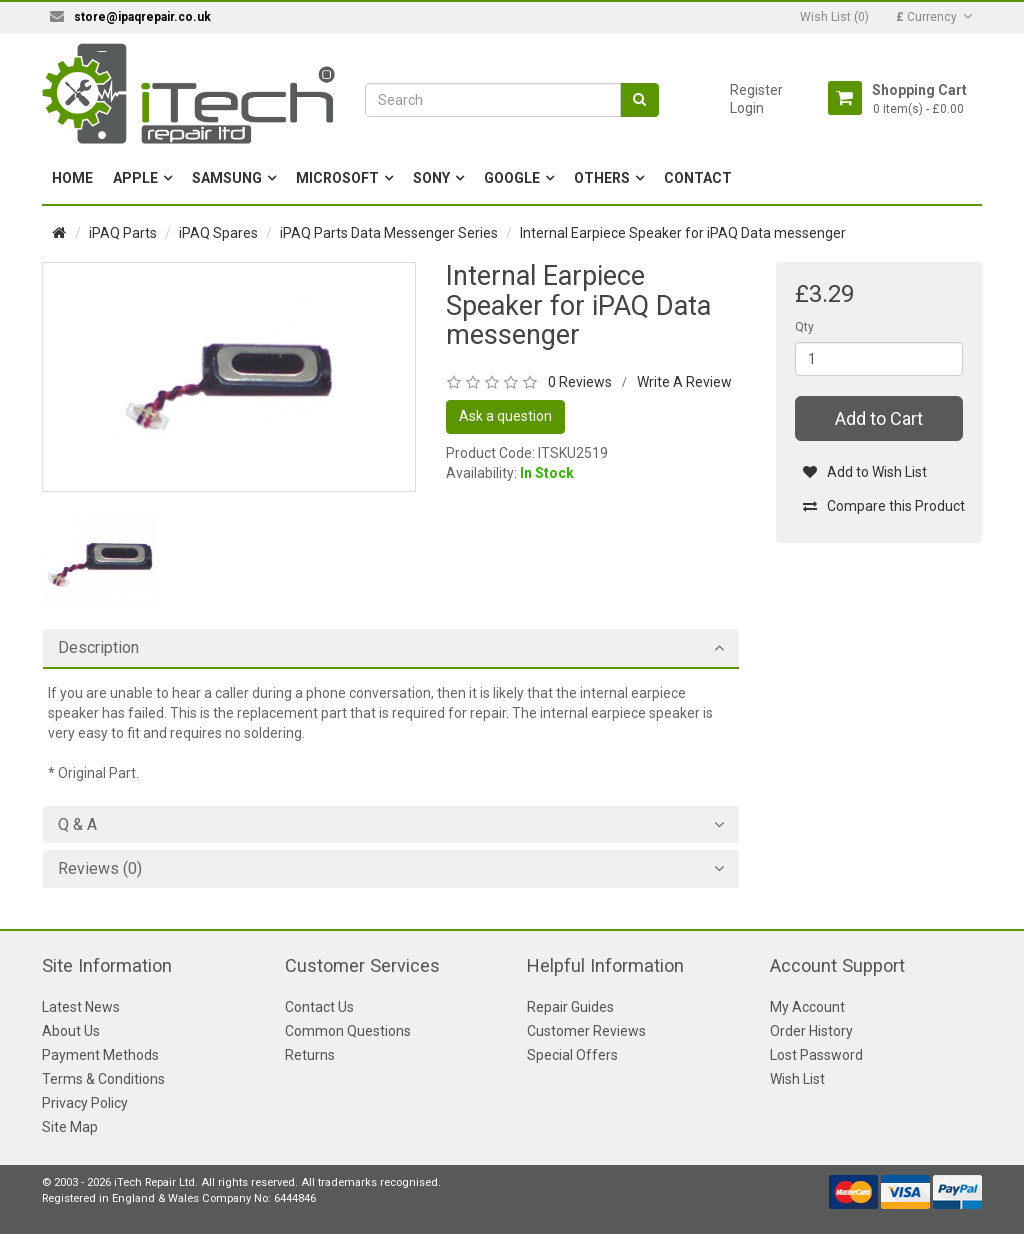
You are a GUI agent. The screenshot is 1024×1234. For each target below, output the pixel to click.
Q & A (77, 825)
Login (747, 108)
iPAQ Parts (123, 233)
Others (602, 178)
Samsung (227, 178)
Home (72, 178)
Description (98, 648)
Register (756, 90)
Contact (698, 178)
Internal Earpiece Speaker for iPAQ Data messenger (683, 233)
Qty (804, 327)
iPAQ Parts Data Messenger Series (389, 233)
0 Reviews (580, 382)
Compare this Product (883, 506)
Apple (135, 178)
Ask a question (505, 416)
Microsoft (337, 178)
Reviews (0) (100, 869)
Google (512, 178)
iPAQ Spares (218, 233)
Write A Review (684, 382)
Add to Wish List (864, 472)
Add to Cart (879, 418)
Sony (431, 178)
